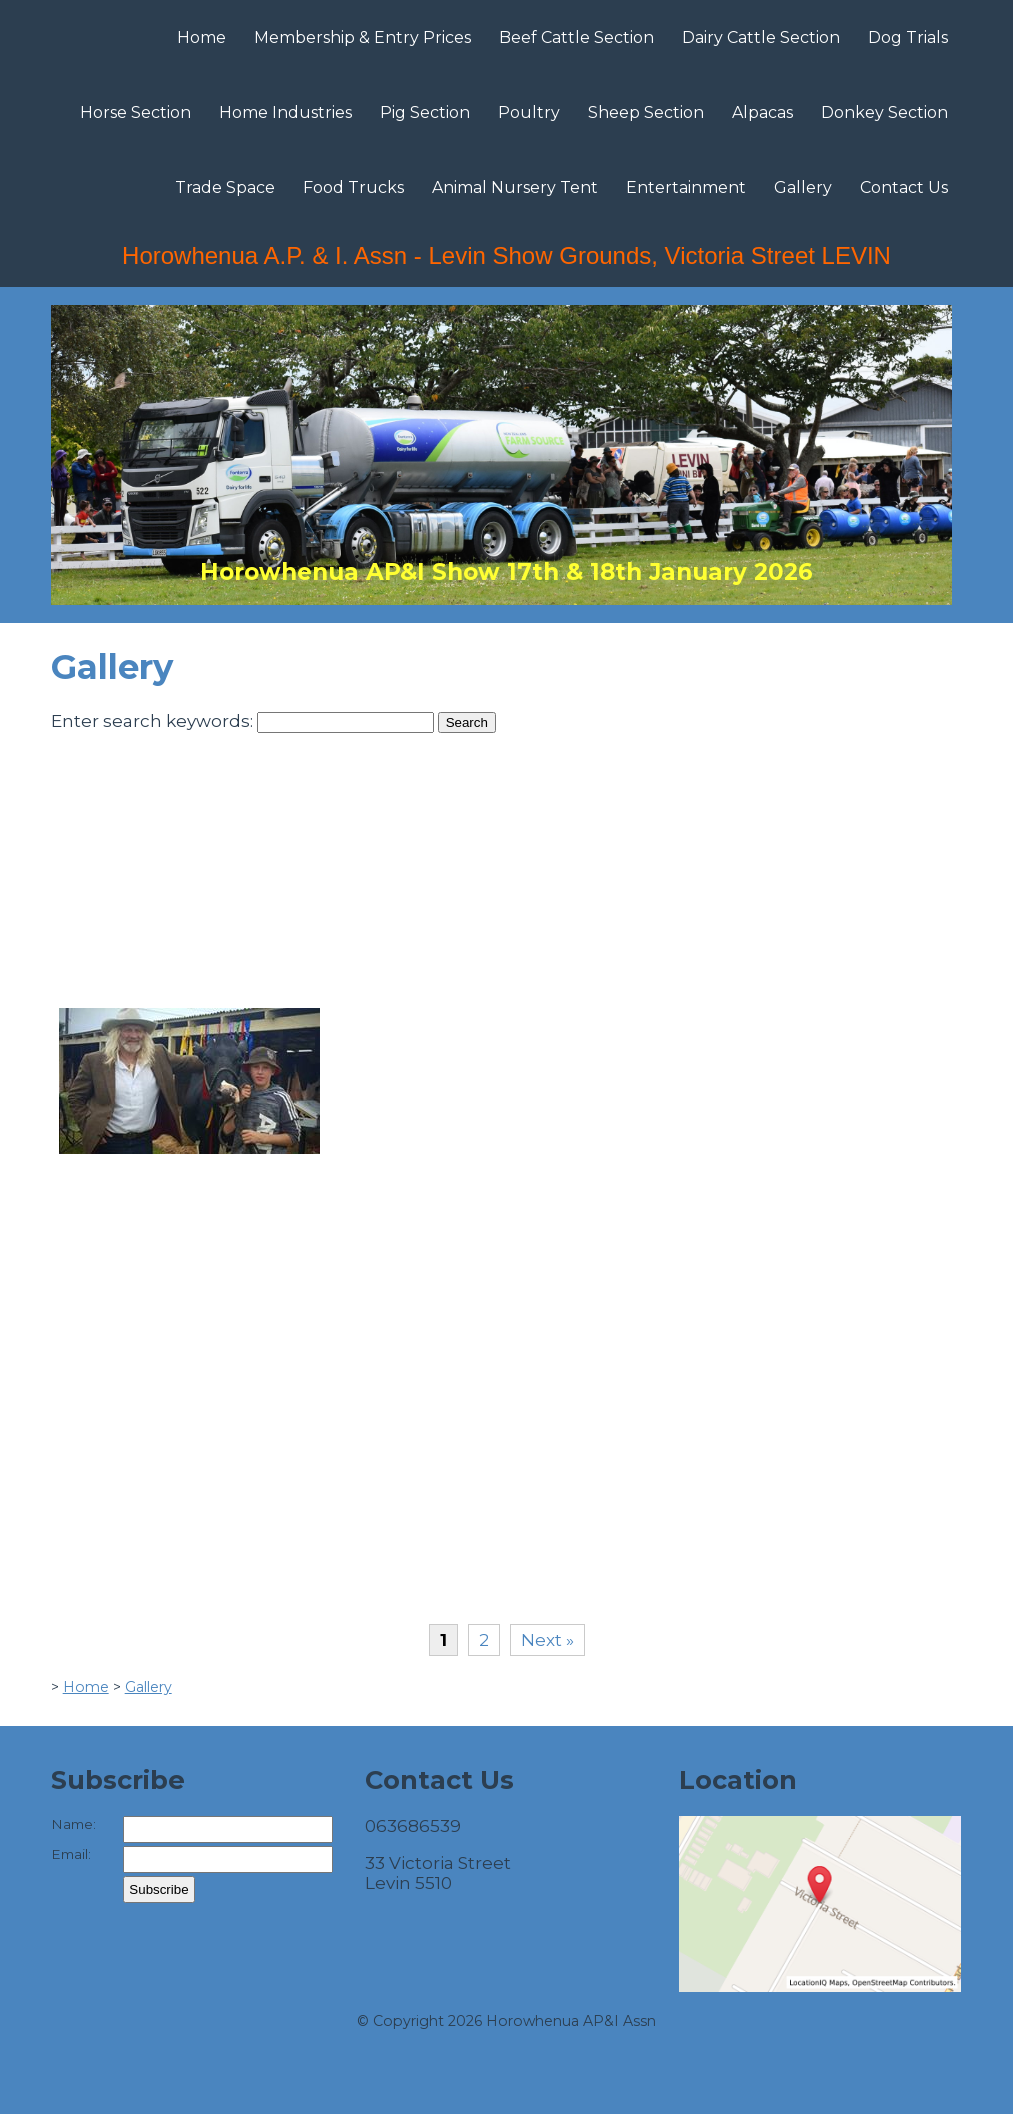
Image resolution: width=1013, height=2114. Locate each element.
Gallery (803, 187)
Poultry (529, 112)
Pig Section (425, 112)
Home (201, 37)
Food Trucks (353, 187)
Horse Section (135, 112)
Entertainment (686, 187)
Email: (71, 1854)
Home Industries (285, 112)
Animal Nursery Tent (515, 187)
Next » (547, 1640)
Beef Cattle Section (576, 37)
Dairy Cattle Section (761, 37)
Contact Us (904, 187)
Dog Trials (908, 37)
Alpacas (762, 112)
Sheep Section (646, 112)
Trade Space (225, 187)
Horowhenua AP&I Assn (571, 2021)
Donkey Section (884, 112)
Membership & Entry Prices (362, 37)
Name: (73, 1824)
